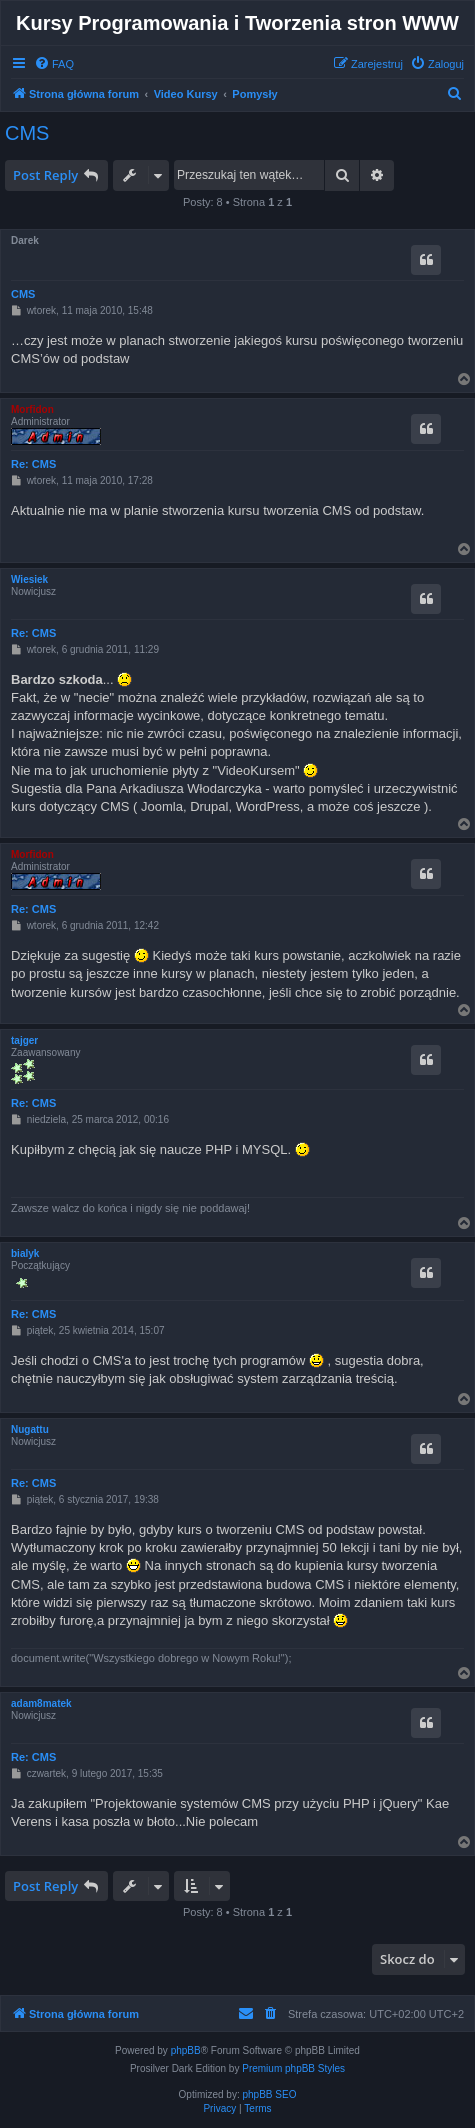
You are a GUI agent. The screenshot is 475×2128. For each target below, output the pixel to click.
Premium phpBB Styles (293, 2068)
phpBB (186, 2050)
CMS (27, 133)
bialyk (25, 1253)
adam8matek (41, 1703)
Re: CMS (33, 464)
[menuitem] (54, 64)
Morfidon (32, 409)
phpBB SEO (270, 2094)
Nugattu (30, 1429)
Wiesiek (29, 579)
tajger (24, 1040)
